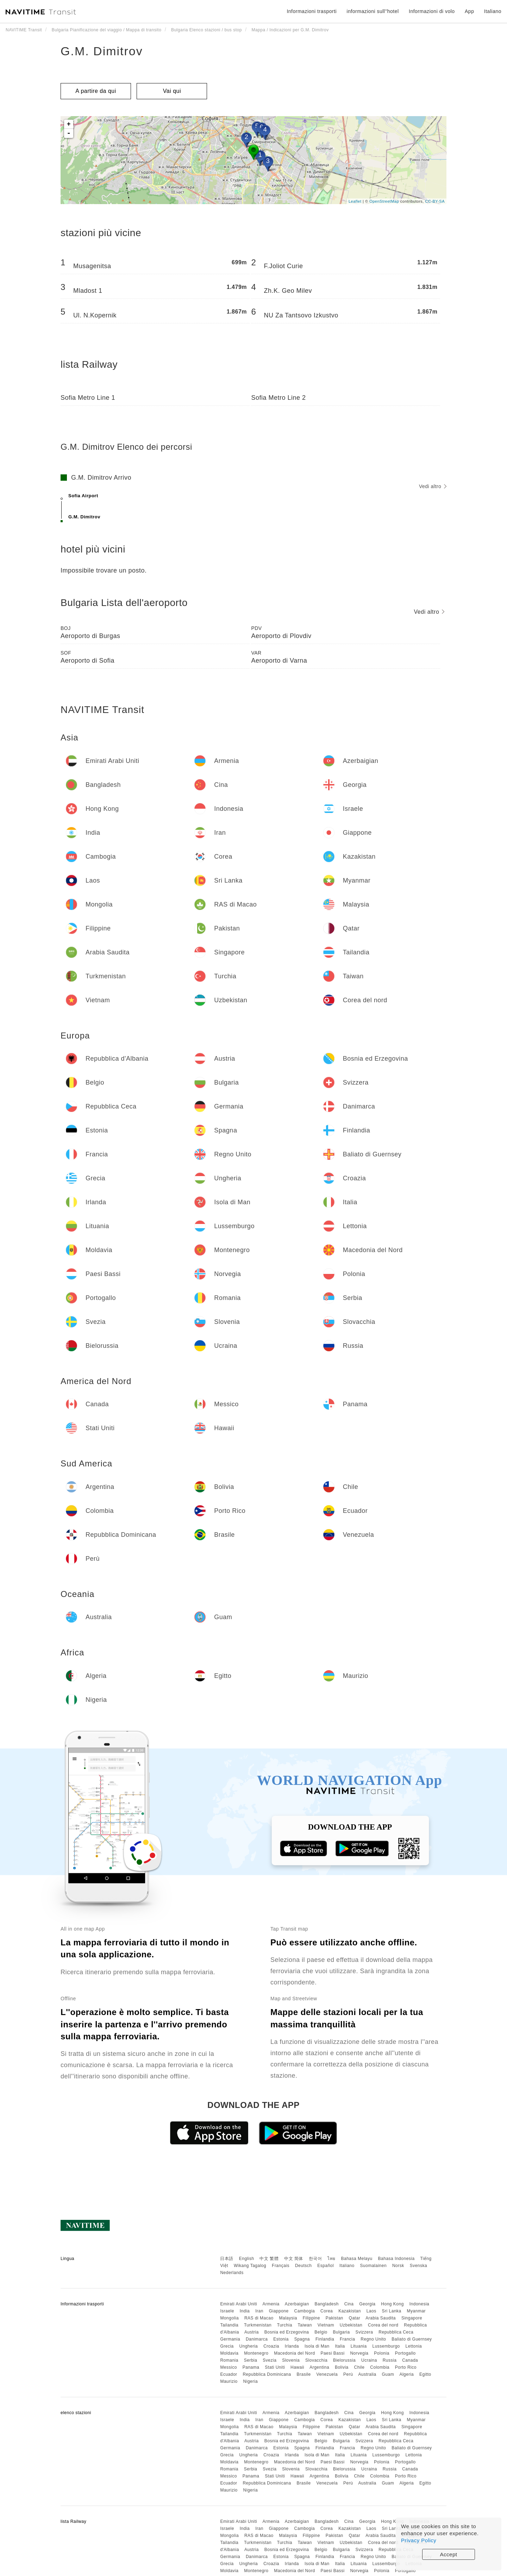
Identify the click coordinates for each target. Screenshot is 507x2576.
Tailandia (229, 2325)
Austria (251, 2332)
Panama (251, 2367)
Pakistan (334, 2318)
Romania (229, 2360)
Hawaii (297, 2367)
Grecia (226, 2346)
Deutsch (303, 2265)
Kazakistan (349, 2311)
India (245, 2311)
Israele (227, 2311)
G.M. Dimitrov (102, 51)
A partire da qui (95, 91)
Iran (259, 2311)
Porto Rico (406, 2367)
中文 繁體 (268, 2258)
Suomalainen (373, 2265)
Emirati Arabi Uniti (238, 2304)
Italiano (347, 2265)
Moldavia (229, 2353)
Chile (359, 2367)
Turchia (284, 2325)
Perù (348, 2374)
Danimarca (257, 2339)
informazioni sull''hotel (373, 11)
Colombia (379, 2367)
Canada (410, 2360)
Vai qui (172, 91)
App (469, 11)
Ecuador (228, 2374)
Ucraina (369, 2360)
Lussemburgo (386, 2346)
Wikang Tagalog (250, 2265)
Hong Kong (392, 2304)
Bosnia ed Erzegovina (286, 2332)
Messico (228, 2367)
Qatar (355, 2318)
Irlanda (292, 2346)
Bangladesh (327, 2304)
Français (280, 2265)
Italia (340, 2346)
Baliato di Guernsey (412, 2339)
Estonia (281, 2339)
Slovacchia (316, 2360)
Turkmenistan (257, 2325)
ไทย (331, 2258)
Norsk (398, 2265)
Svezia (269, 2360)
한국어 (315, 2258)
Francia (347, 2339)
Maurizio (228, 2381)
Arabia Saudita (380, 2318)
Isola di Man (317, 2346)
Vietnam (326, 2325)
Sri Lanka (391, 2311)
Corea (326, 2311)
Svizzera (364, 2332)
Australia (367, 2374)
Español (325, 2265)
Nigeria (250, 2381)
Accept (448, 2554)
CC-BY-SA (435, 201)
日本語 (226, 2258)
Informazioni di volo (432, 11)
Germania (230, 2339)
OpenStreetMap (384, 201)
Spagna (302, 2339)
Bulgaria (341, 2332)
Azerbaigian (297, 2304)
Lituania (359, 2346)
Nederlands (231, 2272)
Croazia (271, 2346)
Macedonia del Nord (294, 2353)
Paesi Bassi (332, 2353)
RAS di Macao (259, 2318)
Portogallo (405, 2353)
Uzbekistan (351, 2325)
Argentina (319, 2367)
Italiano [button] (492, 11)
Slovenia (291, 2360)
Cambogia (304, 2311)
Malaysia (288, 2318)
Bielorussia (344, 2360)
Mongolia (229, 2318)
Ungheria (248, 2346)
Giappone (279, 2311)
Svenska (418, 2265)
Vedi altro (432, 486)
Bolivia (342, 2367)
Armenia (270, 2304)
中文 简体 (293, 2258)
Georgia (367, 2304)
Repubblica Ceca (395, 2332)
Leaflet (355, 201)
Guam (388, 2374)
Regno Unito (373, 2339)
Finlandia (324, 2339)
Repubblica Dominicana (267, 2374)
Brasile (304, 2374)
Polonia (381, 2353)
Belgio (320, 2332)
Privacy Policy (418, 2540)
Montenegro (256, 2353)
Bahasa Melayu (357, 2258)
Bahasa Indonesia (396, 2258)
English (246, 2258)
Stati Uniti (275, 2367)
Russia (390, 2360)
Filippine (311, 2318)
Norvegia (359, 2353)
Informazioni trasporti (312, 11)
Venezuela (327, 2374)
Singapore (411, 2318)
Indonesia (419, 2304)
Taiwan (305, 2325)
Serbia (250, 2360)
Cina (349, 2304)
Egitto (425, 2374)
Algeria (406, 2374)
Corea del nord (383, 2325)
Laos (371, 2311)
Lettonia (414, 2346)
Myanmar (416, 2311)
